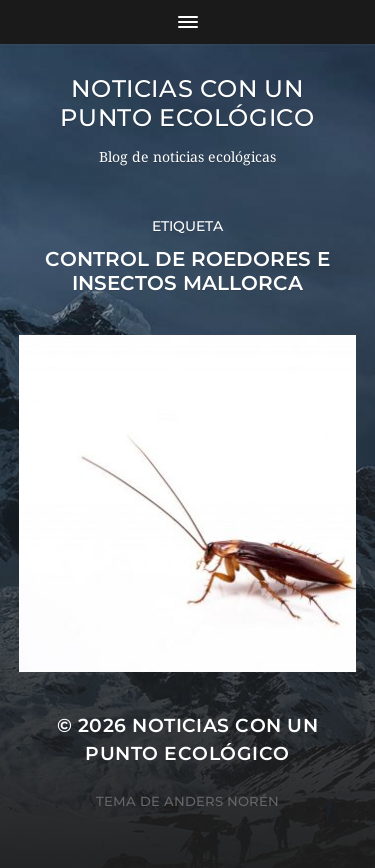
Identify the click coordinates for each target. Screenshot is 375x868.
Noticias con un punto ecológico (187, 103)
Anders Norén (221, 801)
